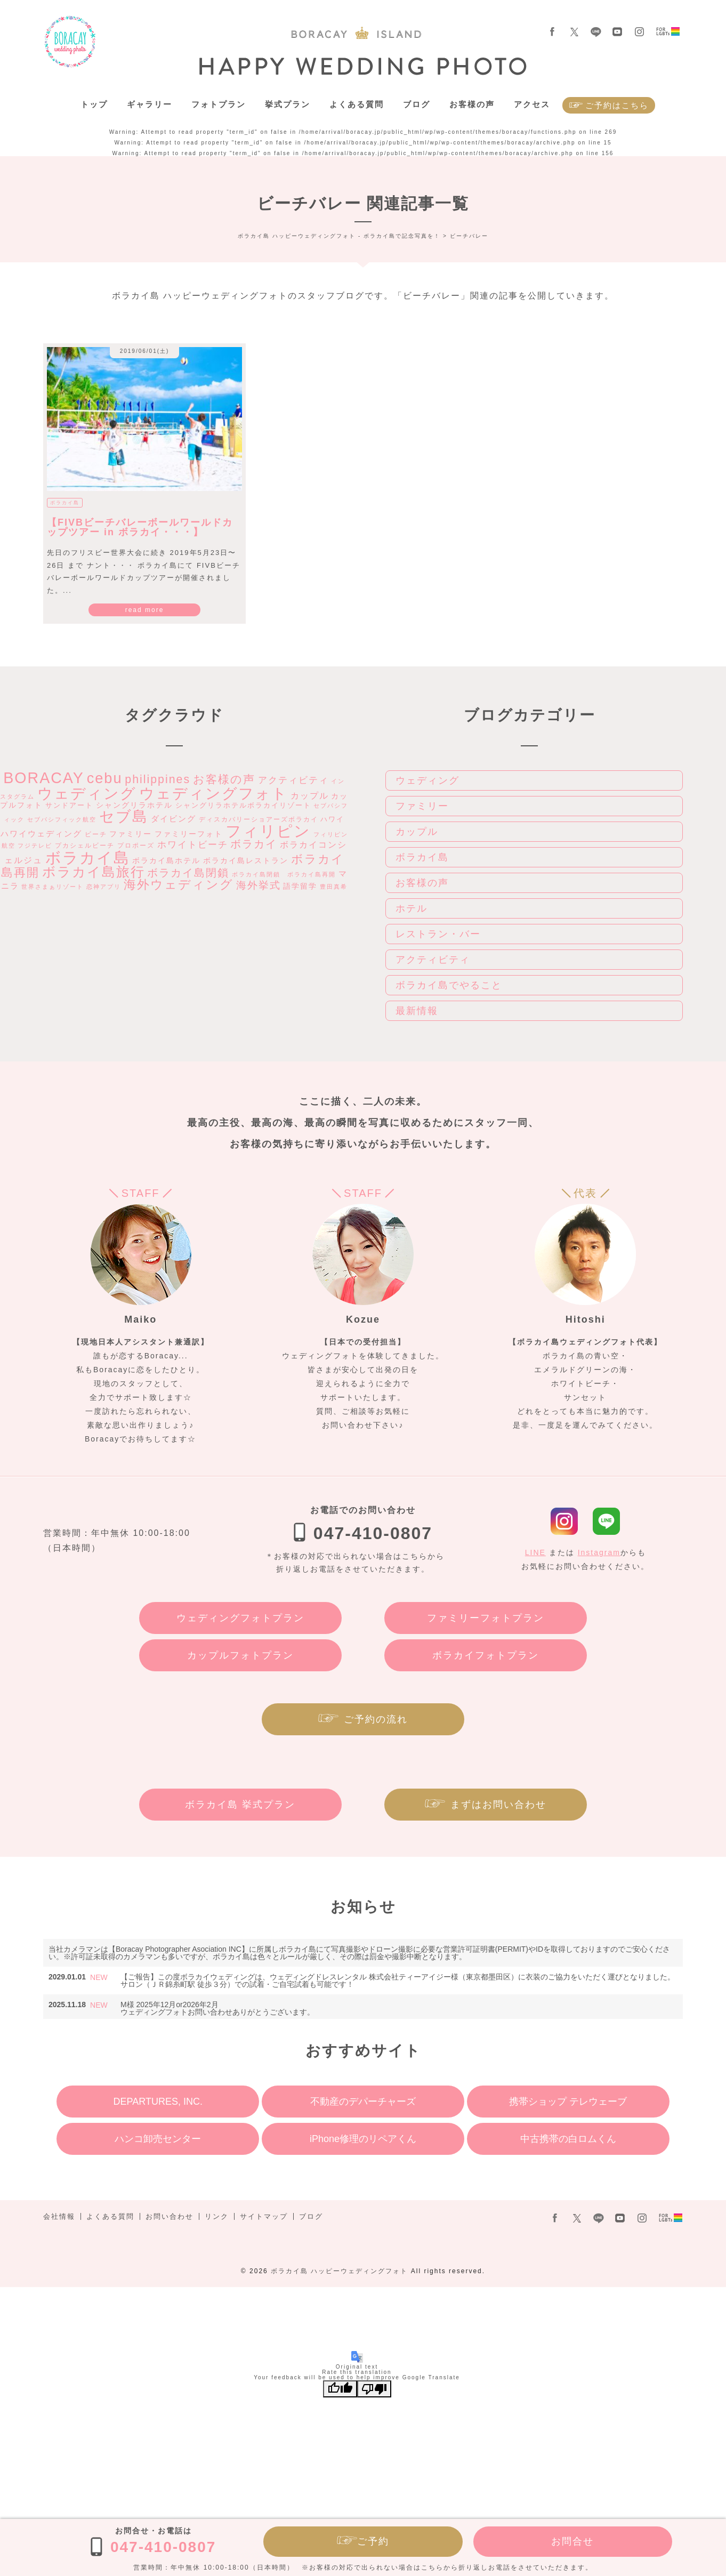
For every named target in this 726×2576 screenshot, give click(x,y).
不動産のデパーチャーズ (363, 2101)
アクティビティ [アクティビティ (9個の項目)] (293, 780)
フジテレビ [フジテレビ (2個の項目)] (35, 845)
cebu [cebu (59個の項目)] (105, 778)
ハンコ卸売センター (158, 2139)
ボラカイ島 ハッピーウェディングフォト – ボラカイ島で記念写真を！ (70, 42)
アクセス (532, 104)
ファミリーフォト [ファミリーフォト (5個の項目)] (189, 834)
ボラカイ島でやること (449, 985)
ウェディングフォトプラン (240, 1618)
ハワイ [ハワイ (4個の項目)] (332, 819)
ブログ (416, 104)
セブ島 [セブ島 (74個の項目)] (123, 816)
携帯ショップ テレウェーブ (568, 2101)
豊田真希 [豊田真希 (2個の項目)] (334, 886)
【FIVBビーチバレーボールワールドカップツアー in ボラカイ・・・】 (140, 527)
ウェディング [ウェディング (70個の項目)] (86, 793)
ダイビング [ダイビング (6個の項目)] (173, 818)
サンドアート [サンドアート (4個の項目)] (69, 805)
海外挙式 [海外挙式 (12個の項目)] (258, 885)
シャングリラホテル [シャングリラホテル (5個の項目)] (134, 805)
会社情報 (59, 2216)
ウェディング (427, 780)
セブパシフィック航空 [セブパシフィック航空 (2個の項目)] (61, 819)
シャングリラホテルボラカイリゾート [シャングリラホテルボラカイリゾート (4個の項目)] (243, 805)
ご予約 (373, 2541)
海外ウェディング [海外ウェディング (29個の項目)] (178, 884)
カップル (417, 831)
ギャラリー (149, 104)
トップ (94, 104)
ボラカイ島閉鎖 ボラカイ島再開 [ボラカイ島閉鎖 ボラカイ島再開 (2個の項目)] (284, 874)
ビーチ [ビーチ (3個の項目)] (96, 834)
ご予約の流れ (376, 1719)
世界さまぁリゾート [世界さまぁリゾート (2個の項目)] (52, 886)
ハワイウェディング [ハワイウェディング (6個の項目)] (41, 833)
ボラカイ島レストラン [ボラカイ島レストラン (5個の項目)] (245, 860)
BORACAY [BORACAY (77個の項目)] (43, 777)
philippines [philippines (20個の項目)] (157, 779)
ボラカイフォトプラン (485, 1655)
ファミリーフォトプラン (485, 1618)
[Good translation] (340, 2388)
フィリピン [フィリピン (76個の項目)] (268, 831)
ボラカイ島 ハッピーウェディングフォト (339, 2271)
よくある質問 (356, 104)
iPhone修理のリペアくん (363, 2139)
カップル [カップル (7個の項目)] (310, 795)
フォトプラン (218, 104)
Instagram (599, 1552)
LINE (535, 1552)
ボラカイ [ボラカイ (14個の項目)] (253, 844)
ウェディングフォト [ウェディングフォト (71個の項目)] (213, 793)
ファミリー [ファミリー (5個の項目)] (130, 834)
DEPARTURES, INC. (158, 2101)
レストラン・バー (438, 934)
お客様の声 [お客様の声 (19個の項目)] (224, 779)
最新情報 (417, 1010)
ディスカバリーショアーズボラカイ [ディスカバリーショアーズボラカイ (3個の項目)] (258, 819)
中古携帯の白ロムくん (568, 2139)
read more (144, 610)
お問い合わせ (169, 2216)
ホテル (411, 908)
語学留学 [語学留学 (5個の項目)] (300, 886)
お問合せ (572, 2541)
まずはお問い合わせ (498, 1804)
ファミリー (422, 806)
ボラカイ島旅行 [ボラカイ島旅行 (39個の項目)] (93, 871)
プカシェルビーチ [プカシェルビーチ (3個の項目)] (85, 845)
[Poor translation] (374, 2388)
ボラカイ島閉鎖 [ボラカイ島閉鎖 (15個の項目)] (188, 873)
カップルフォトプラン (240, 1655)
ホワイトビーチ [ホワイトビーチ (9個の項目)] (192, 844)
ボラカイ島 (64, 502)
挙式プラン (287, 104)
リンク (217, 2216)
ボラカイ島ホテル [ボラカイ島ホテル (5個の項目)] (166, 860)
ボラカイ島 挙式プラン (240, 1804)
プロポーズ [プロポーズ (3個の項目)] (136, 845)
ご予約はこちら (617, 105)
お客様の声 (472, 104)
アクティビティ (433, 959)
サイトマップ (264, 2216)
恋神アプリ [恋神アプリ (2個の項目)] (103, 886)
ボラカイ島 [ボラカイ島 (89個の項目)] (87, 857)
